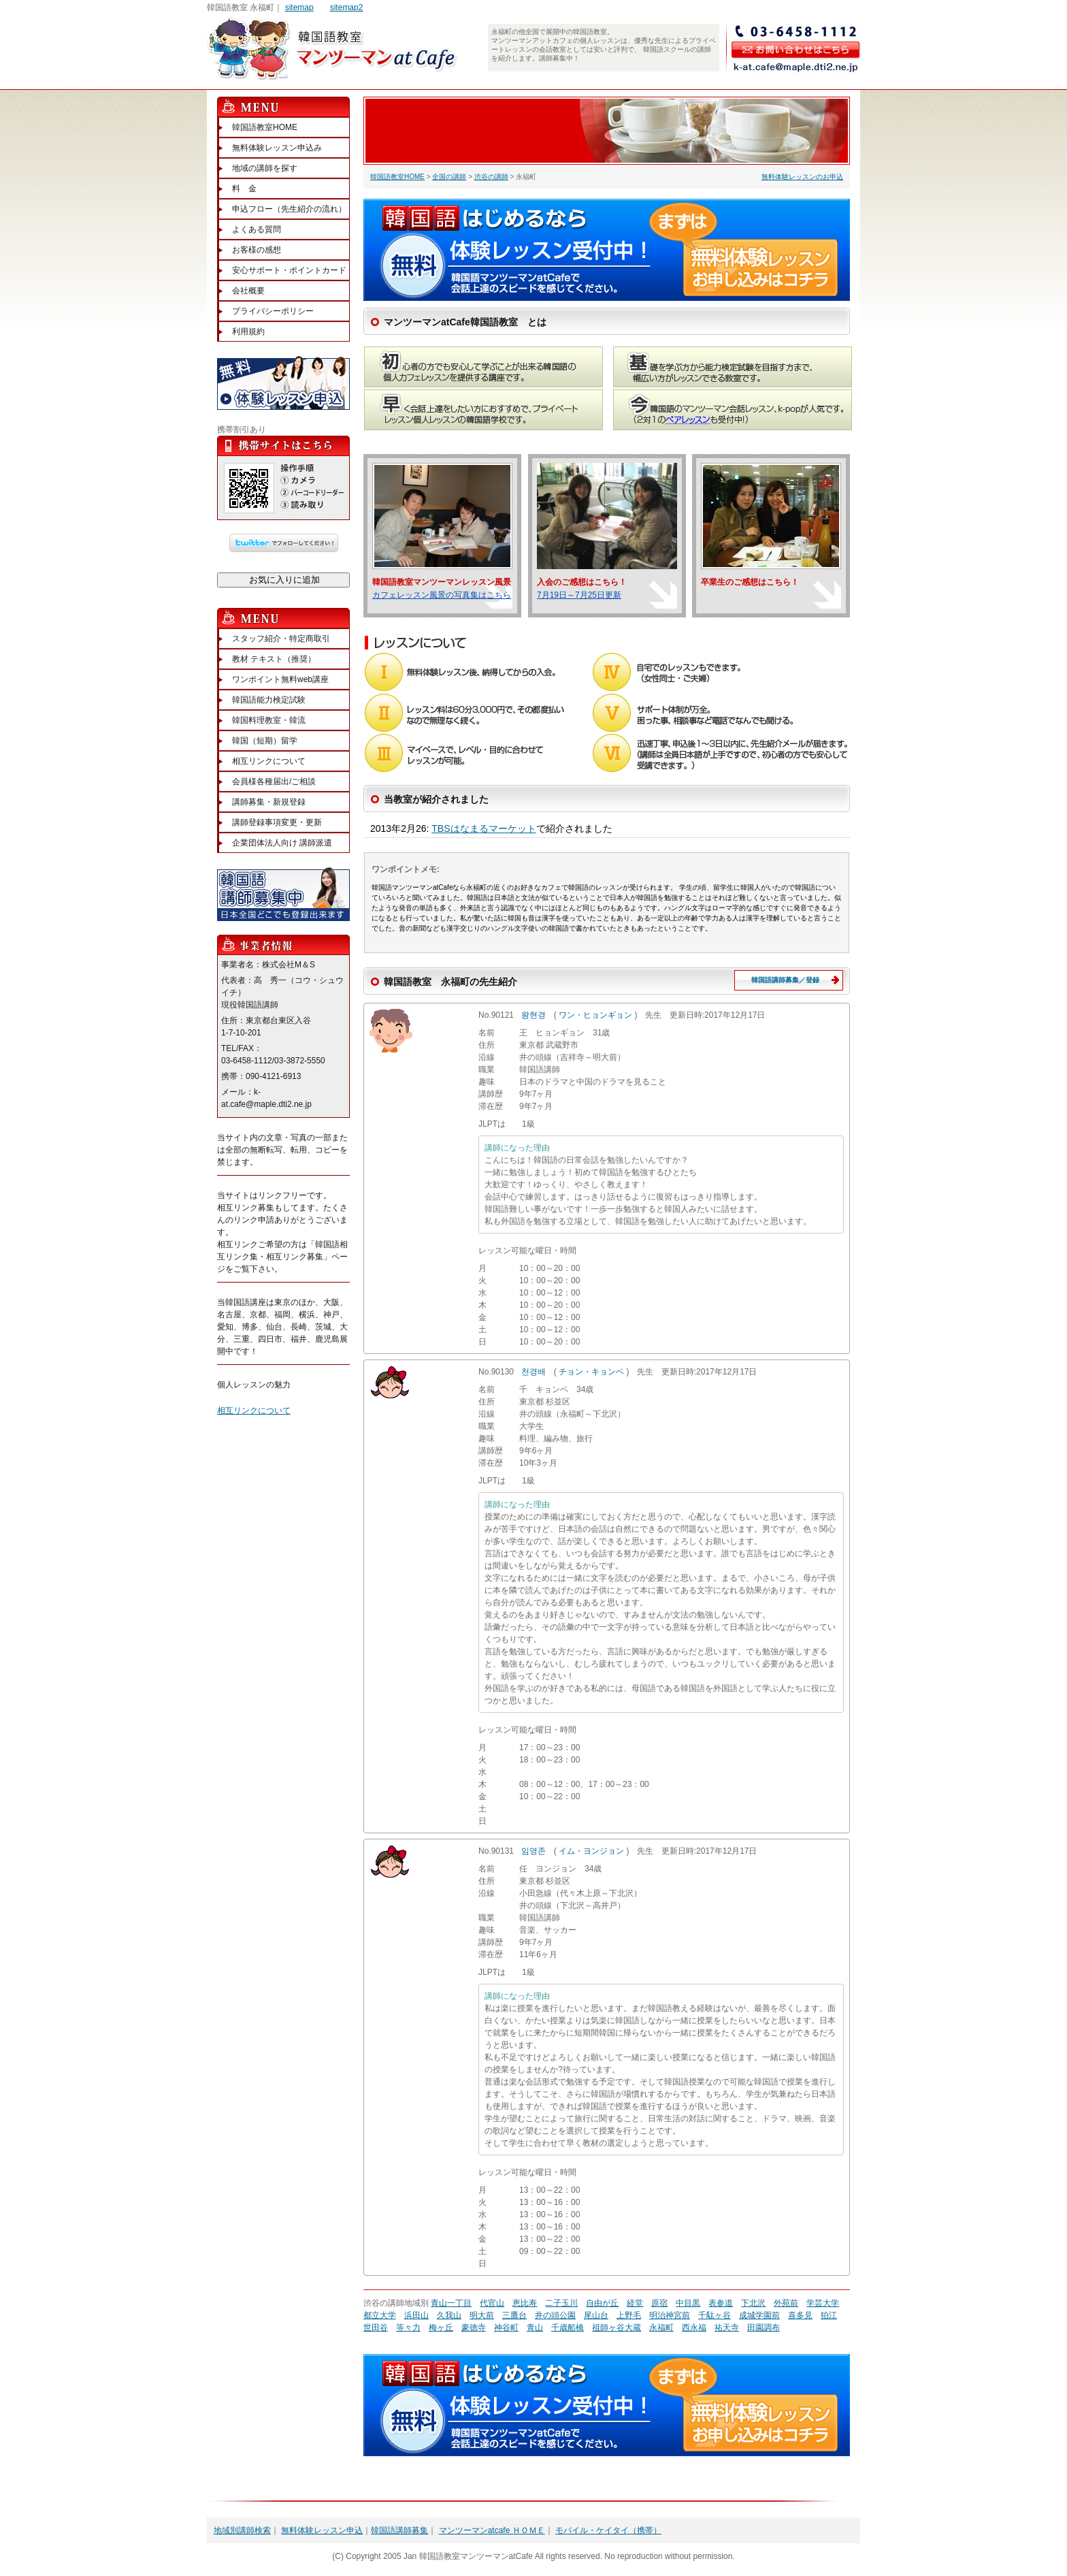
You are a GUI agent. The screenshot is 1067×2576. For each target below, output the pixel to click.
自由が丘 (602, 2303)
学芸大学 (822, 2303)
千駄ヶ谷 (714, 2315)
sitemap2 (346, 7)
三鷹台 (514, 2315)
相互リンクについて (269, 761)
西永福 (694, 2327)
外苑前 (786, 2303)
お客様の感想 (256, 250)
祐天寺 (727, 2327)
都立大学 (379, 2315)
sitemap (299, 7)
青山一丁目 (451, 2303)
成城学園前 (759, 2315)
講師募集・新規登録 (269, 802)
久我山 (449, 2315)
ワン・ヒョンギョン (595, 1015)
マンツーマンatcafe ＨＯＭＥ (492, 2530)
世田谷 (375, 2327)
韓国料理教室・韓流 (269, 720)
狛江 (829, 2315)
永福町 (661, 2327)
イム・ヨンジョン (591, 1851)
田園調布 (763, 2327)
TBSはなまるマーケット (483, 828)
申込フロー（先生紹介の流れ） (289, 209)
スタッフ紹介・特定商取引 (281, 638)
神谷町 (506, 2327)
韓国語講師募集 (399, 2530)
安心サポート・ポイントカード (289, 270)
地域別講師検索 (242, 2530)
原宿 (659, 2303)
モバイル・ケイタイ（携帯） (608, 2530)
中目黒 (688, 2303)
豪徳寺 (473, 2327)
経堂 (635, 2303)
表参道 (720, 2303)
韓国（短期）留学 (264, 740)
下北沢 (753, 2303)
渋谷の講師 (491, 176)
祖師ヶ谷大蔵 (616, 2327)
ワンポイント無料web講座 (280, 679)
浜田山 (416, 2315)
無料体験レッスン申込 (322, 2530)
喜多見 (800, 2315)
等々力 (408, 2327)
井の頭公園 (555, 2315)
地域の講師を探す (264, 168)
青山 (535, 2327)
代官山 (492, 2303)
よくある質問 (256, 229)
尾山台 (596, 2315)
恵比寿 (524, 2303)
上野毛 (629, 2315)
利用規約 (248, 331)
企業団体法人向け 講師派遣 (282, 843)
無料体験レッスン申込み (277, 147)
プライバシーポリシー (273, 311)
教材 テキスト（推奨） (274, 659)
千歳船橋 (567, 2327)
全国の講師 (449, 176)
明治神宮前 (669, 2315)
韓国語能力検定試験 (269, 700)
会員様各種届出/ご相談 (274, 781)
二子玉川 (561, 2303)
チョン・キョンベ (591, 1371)
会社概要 (248, 290)
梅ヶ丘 (441, 2327)
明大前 (482, 2315)
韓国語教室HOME (397, 176)
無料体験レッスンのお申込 (802, 176)
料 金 (244, 188)
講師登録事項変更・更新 (277, 822)
